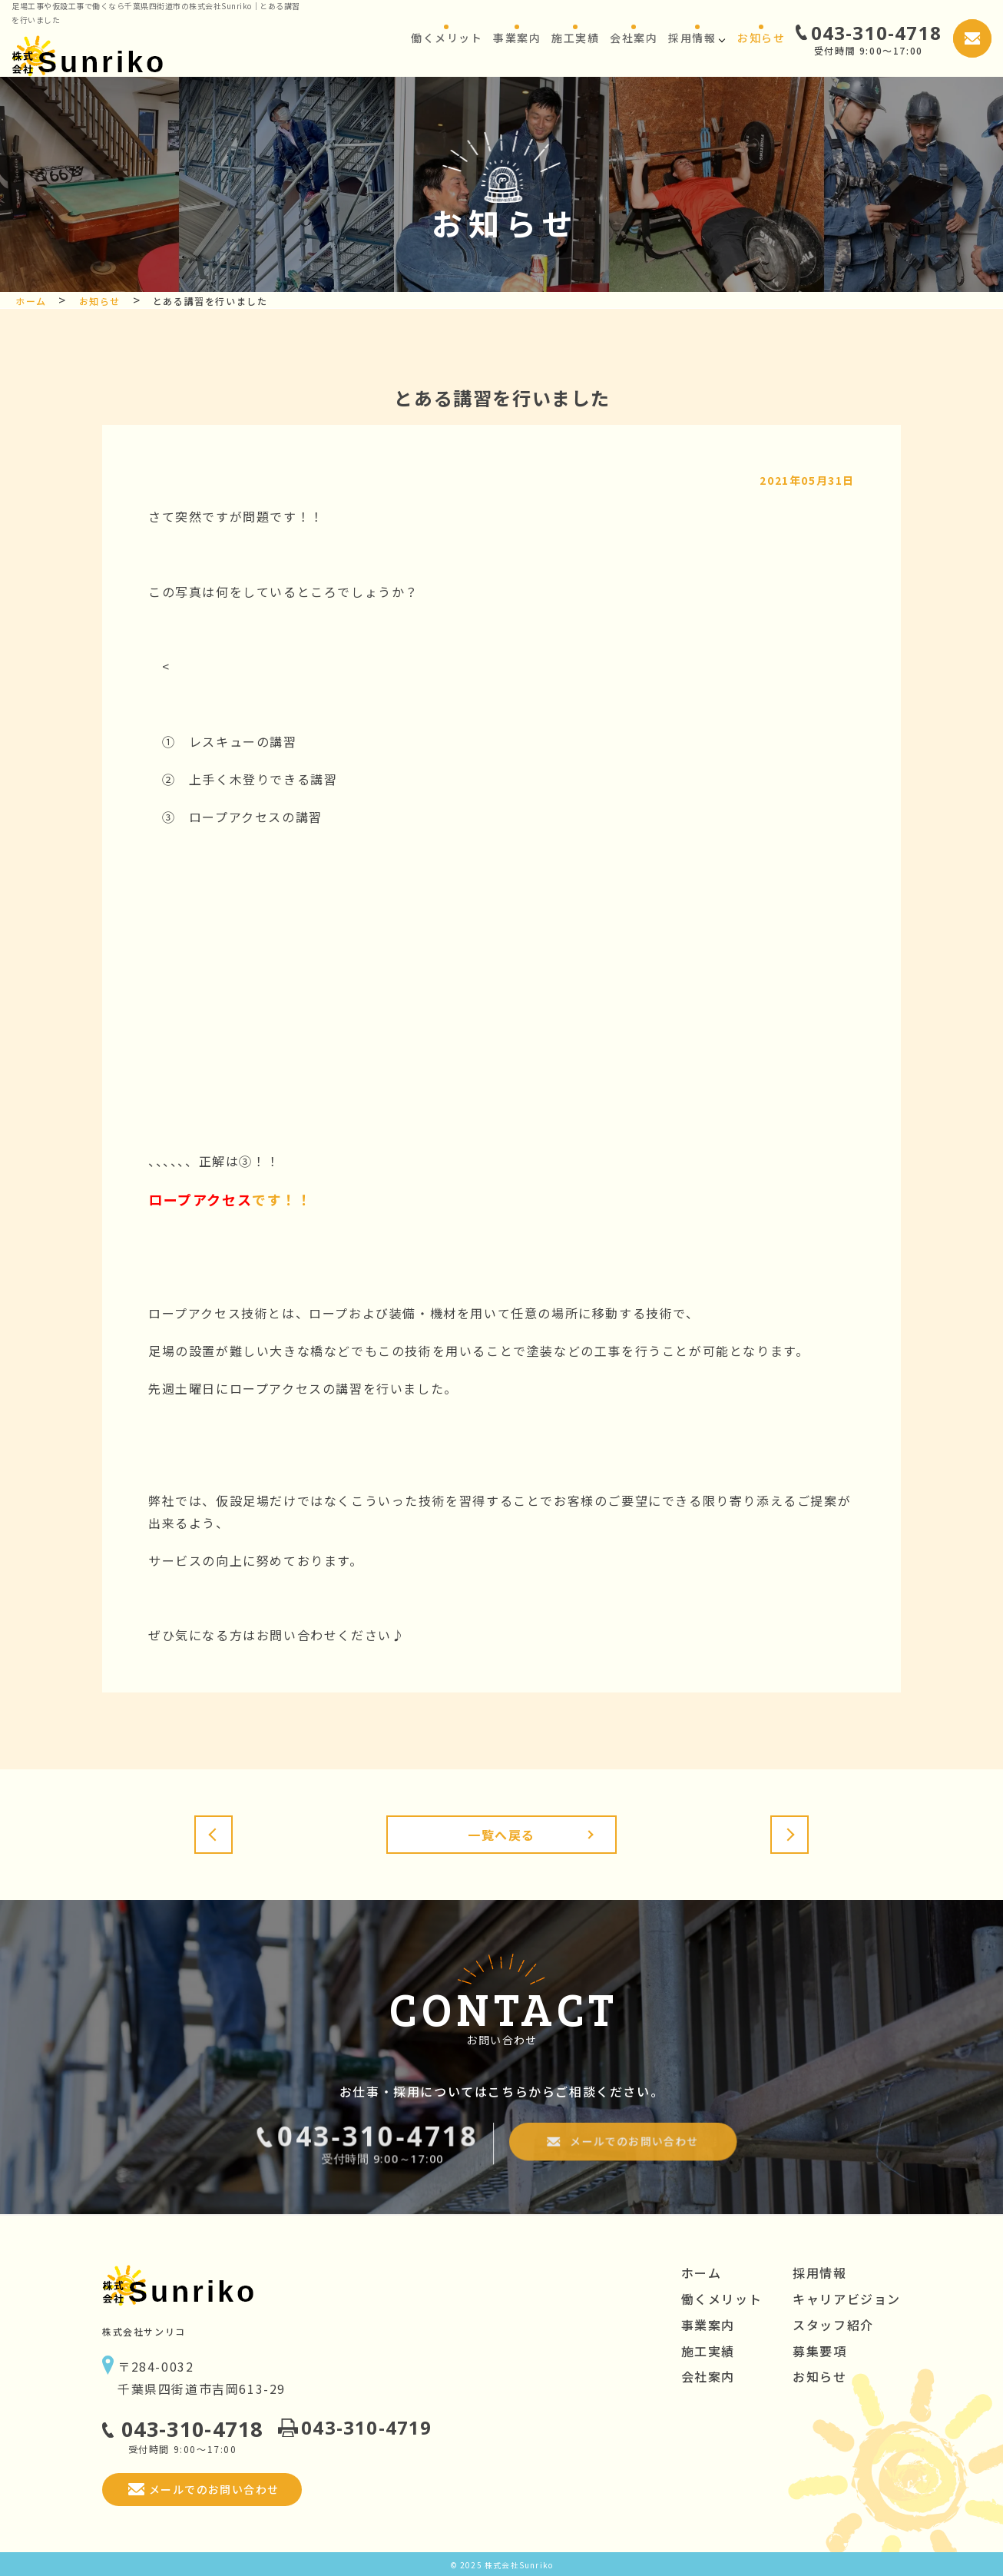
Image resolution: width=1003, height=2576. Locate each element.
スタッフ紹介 (833, 2325)
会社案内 (708, 2376)
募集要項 (819, 2351)
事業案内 (708, 2325)
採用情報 (819, 2272)
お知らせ (819, 2376)
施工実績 (708, 2351)
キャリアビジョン (847, 2298)
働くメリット (722, 2298)
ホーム (701, 2272)
